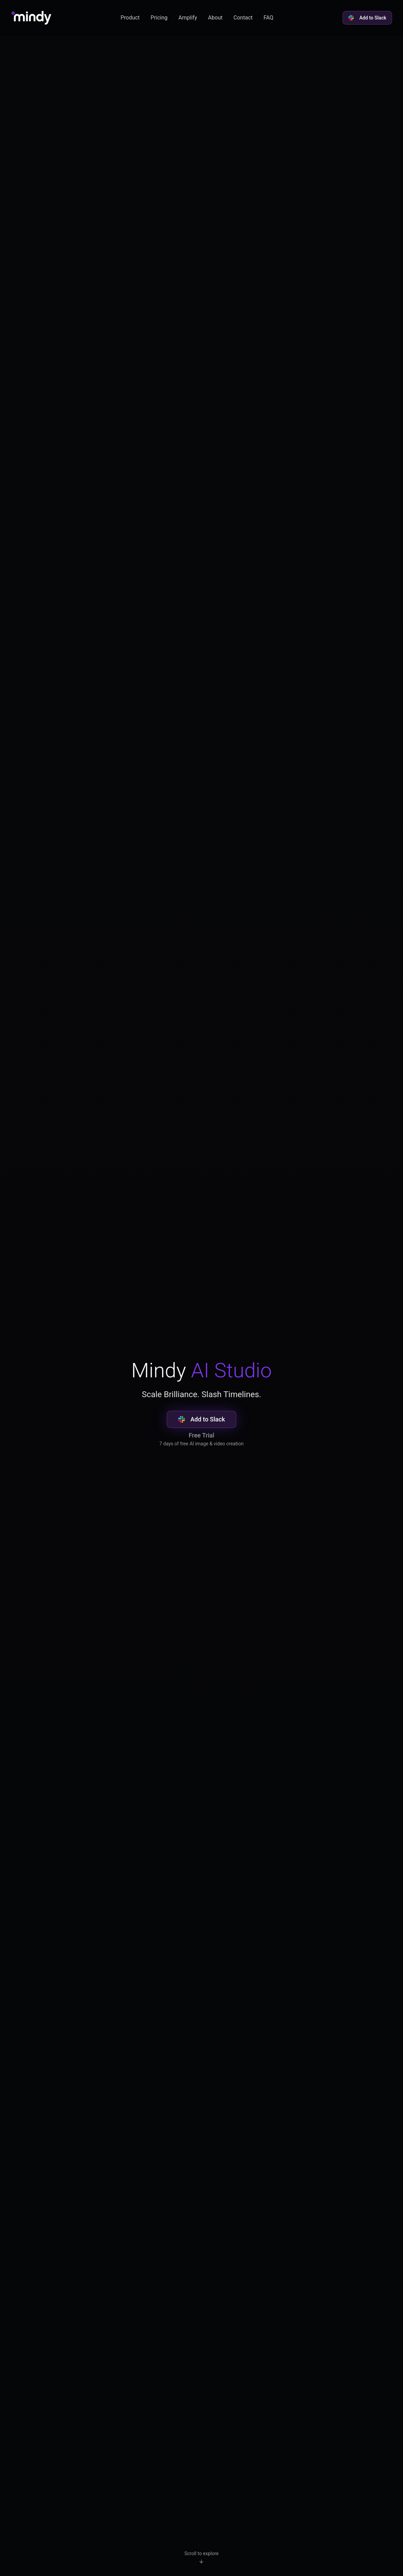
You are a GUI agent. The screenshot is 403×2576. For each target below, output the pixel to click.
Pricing (159, 17)
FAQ (268, 17)
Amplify (187, 17)
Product (130, 17)
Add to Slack (367, 18)
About (215, 17)
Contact (243, 17)
